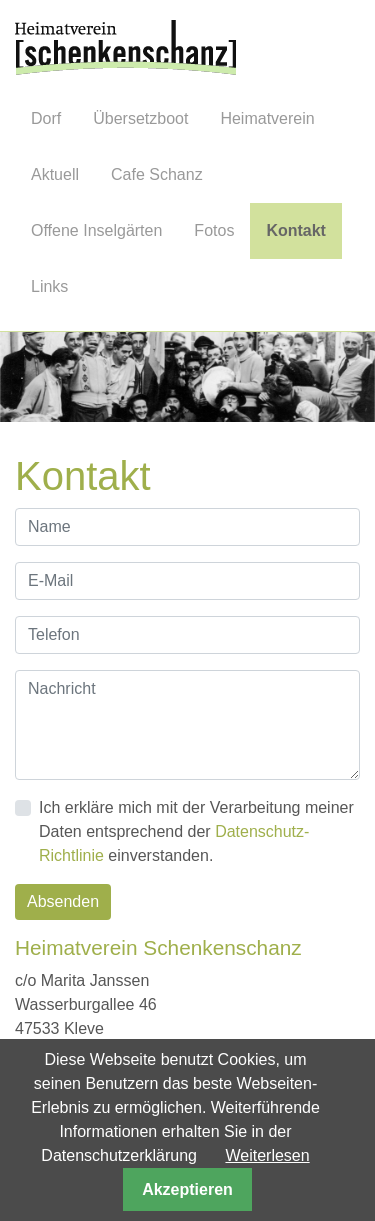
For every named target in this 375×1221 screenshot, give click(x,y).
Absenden (63, 901)
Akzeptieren (187, 1189)
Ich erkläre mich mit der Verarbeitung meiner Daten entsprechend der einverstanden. (196, 831)
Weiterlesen (267, 1155)
